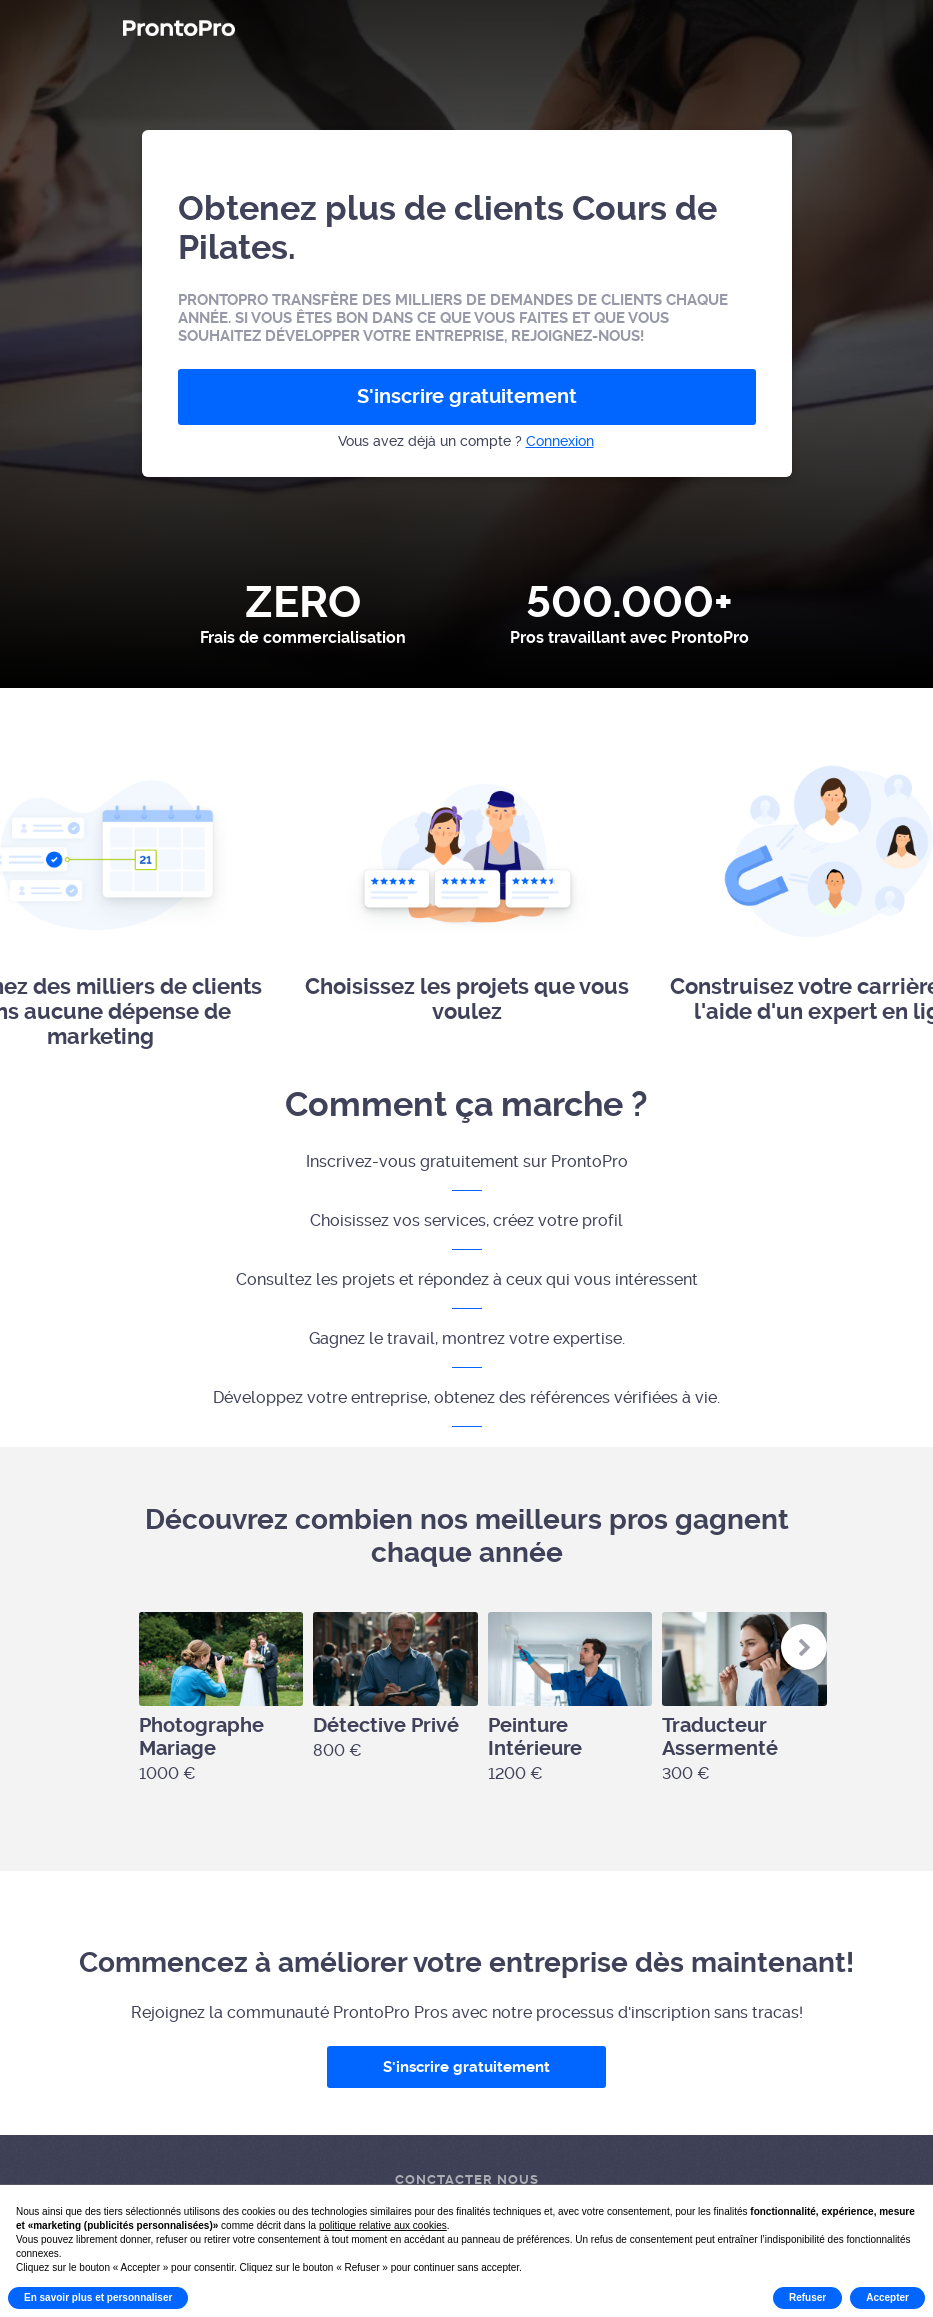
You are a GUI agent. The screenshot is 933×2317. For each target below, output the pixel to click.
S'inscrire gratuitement (467, 396)
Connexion (560, 441)
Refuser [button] (807, 2297)
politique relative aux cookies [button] (383, 2225)
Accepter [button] (887, 2297)
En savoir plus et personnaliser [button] (98, 2297)
